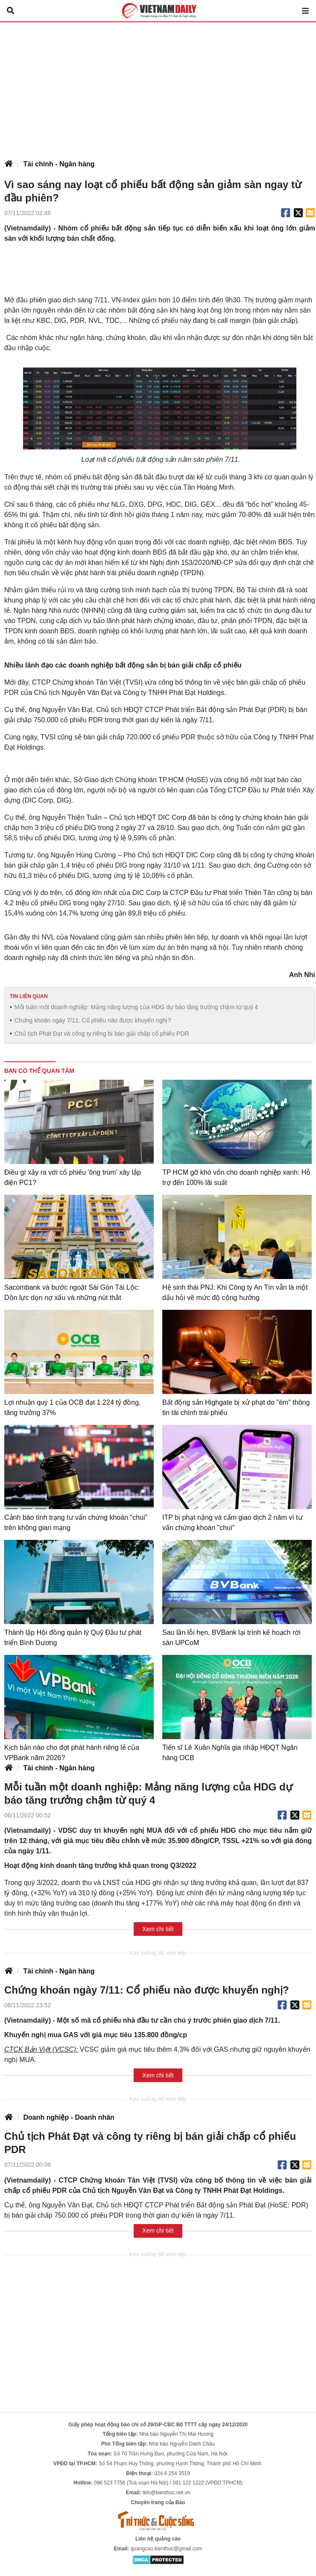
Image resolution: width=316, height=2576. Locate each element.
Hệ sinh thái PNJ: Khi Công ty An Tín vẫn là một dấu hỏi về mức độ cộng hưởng (235, 1292)
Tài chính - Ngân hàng (58, 164)
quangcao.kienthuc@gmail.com (166, 2549)
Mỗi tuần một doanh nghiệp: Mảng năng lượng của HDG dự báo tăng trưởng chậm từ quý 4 (136, 1007)
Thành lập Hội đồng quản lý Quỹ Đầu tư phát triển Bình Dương (72, 1637)
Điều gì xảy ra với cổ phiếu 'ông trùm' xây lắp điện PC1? (72, 1177)
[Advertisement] (158, 86)
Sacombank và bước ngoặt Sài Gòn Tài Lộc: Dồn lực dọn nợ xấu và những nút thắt (72, 1292)
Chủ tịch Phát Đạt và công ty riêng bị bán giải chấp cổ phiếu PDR (102, 1033)
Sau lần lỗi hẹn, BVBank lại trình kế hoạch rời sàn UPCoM (231, 1637)
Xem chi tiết (157, 1929)
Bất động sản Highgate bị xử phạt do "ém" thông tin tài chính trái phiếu (236, 1407)
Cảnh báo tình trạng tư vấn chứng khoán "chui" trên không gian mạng (75, 1522)
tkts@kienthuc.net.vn (166, 2493)
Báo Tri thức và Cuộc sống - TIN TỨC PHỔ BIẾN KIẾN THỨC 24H (158, 10)
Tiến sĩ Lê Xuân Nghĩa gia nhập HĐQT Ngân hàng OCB (230, 1752)
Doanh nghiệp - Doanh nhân (68, 2117)
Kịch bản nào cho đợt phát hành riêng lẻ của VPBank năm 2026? (71, 1752)
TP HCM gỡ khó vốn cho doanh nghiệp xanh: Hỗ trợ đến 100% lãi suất (236, 1177)
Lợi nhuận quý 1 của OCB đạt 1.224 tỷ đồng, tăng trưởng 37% (72, 1407)
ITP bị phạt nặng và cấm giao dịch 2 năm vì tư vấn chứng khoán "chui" (232, 1522)
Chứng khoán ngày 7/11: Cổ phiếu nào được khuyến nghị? (93, 1020)
